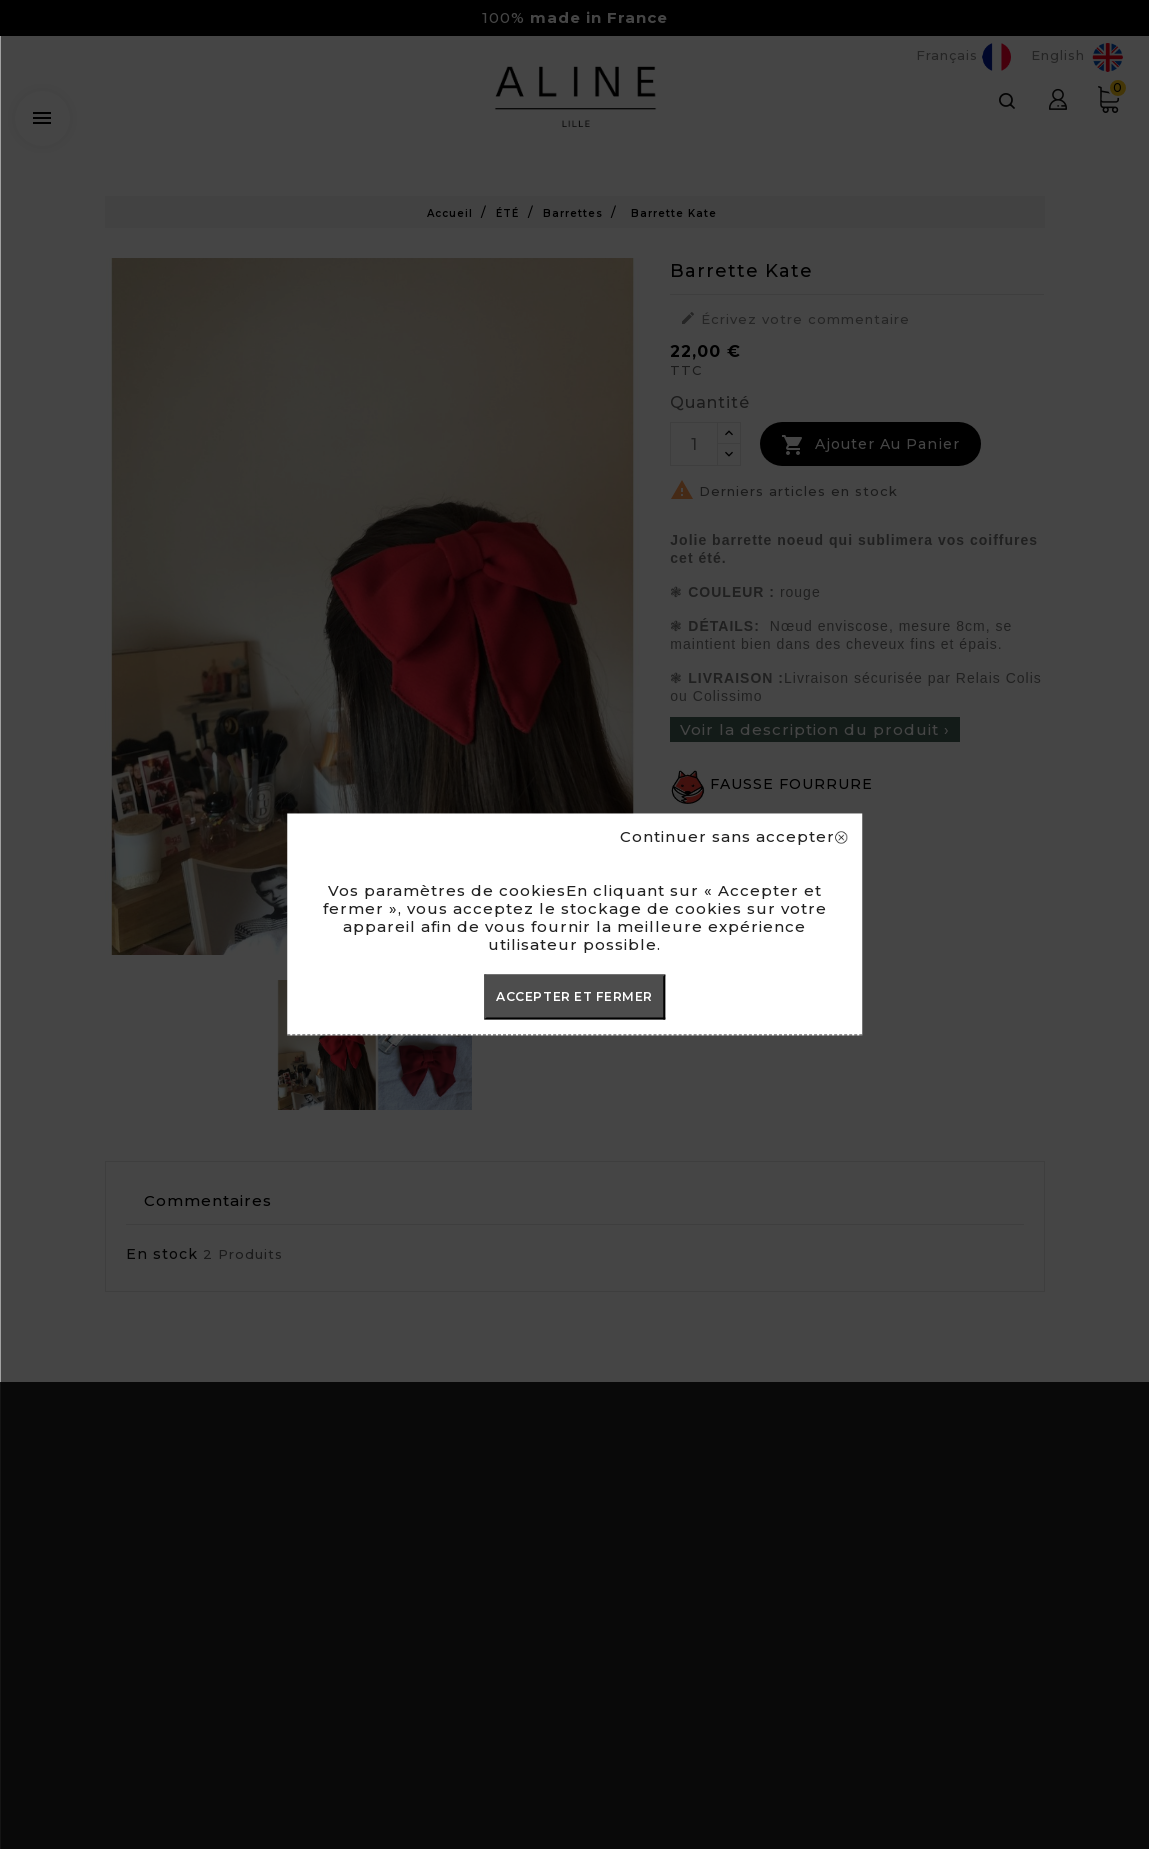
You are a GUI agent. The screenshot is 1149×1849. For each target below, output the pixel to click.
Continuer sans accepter (733, 837)
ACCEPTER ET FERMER (574, 996)
